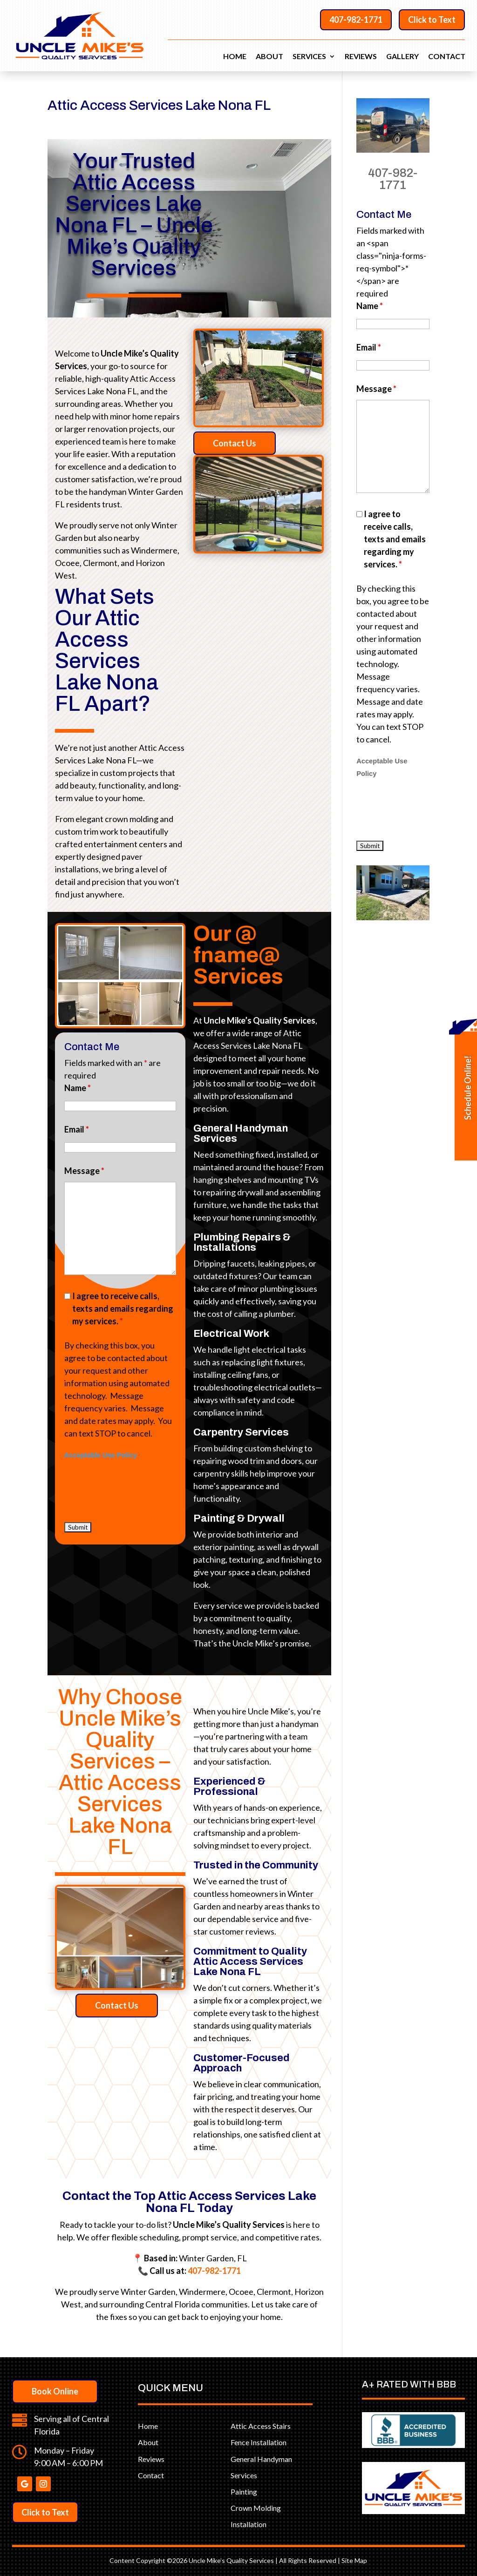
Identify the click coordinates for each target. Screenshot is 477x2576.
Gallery (402, 57)
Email (82, 1053)
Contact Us (251, 443)
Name (82, 1030)
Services (309, 57)
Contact (446, 57)
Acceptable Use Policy (105, 1203)
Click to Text (432, 19)
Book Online (55, 2391)
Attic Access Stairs (261, 2425)
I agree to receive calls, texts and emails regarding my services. (122, 1143)
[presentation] (131, 1216)
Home (234, 57)
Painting (244, 2491)
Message (89, 1076)
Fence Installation (258, 2442)
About (269, 57)
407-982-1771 (355, 19)
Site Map (354, 2560)
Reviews (361, 57)
